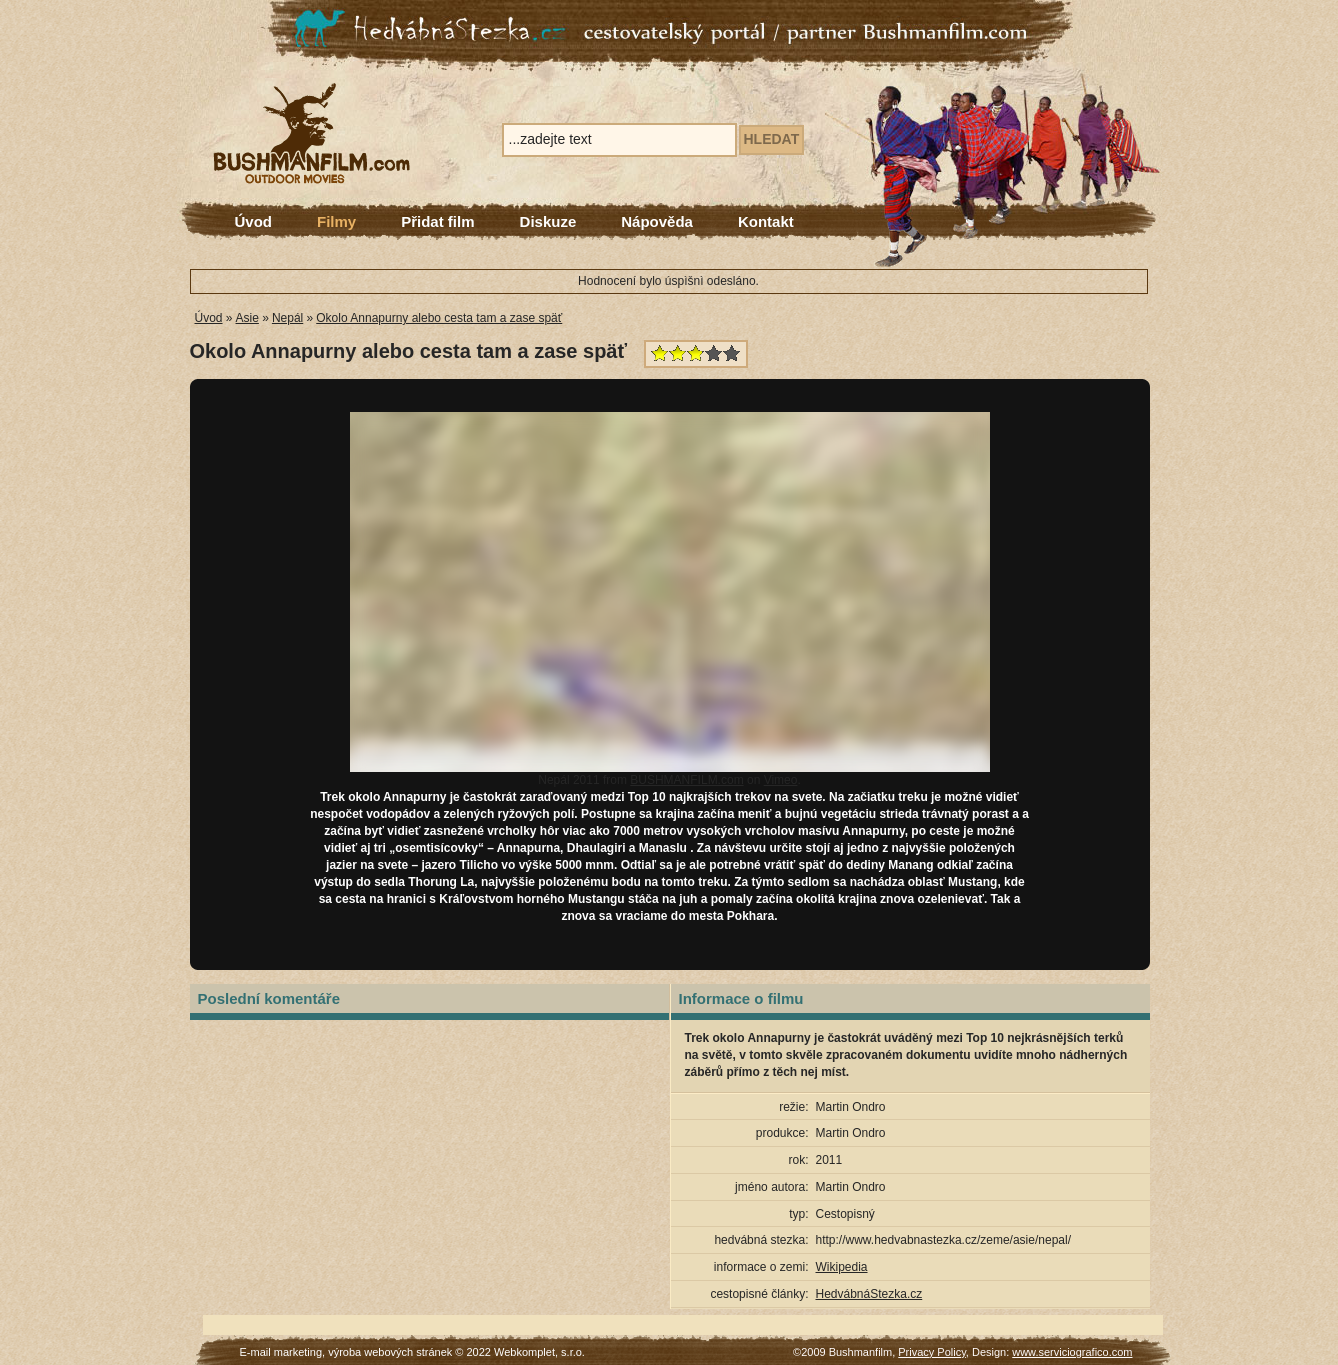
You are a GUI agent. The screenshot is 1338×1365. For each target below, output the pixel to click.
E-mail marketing (281, 1352)
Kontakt (766, 221)
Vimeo (781, 780)
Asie (247, 318)
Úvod (254, 221)
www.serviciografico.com (1072, 1352)
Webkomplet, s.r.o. (539, 1352)
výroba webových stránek (390, 1352)
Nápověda (657, 221)
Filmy (336, 221)
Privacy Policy (932, 1352)
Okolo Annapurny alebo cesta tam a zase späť (439, 318)
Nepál (287, 318)
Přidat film (437, 221)
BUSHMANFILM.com (686, 780)
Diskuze (548, 221)
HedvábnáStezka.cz (869, 1294)
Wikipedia (842, 1267)
